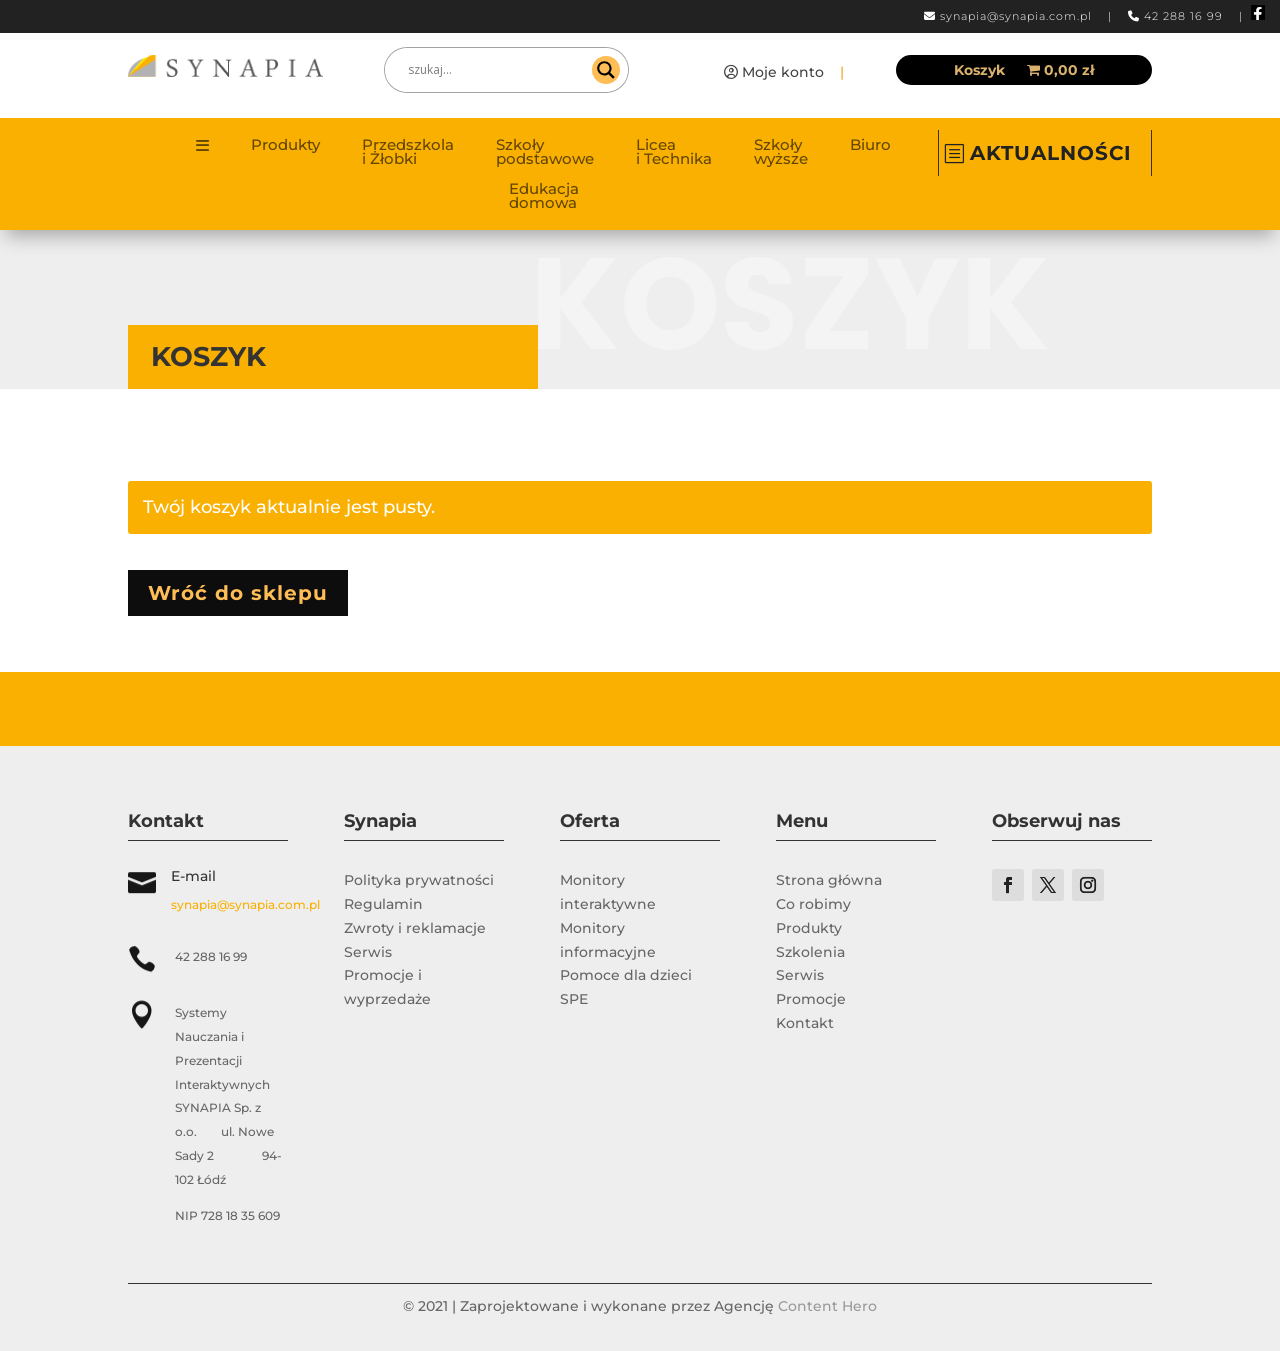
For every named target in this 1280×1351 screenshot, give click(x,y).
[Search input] (497, 70)
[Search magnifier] (606, 70)
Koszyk (979, 71)
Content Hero (827, 1306)
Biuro (870, 146)
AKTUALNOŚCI (1051, 153)
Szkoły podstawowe (545, 153)
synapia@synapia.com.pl (1016, 16)
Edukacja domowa (544, 197)
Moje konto (783, 72)
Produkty (285, 146)
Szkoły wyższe (781, 153)
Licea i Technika (674, 153)
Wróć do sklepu (238, 593)
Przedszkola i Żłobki (408, 153)
